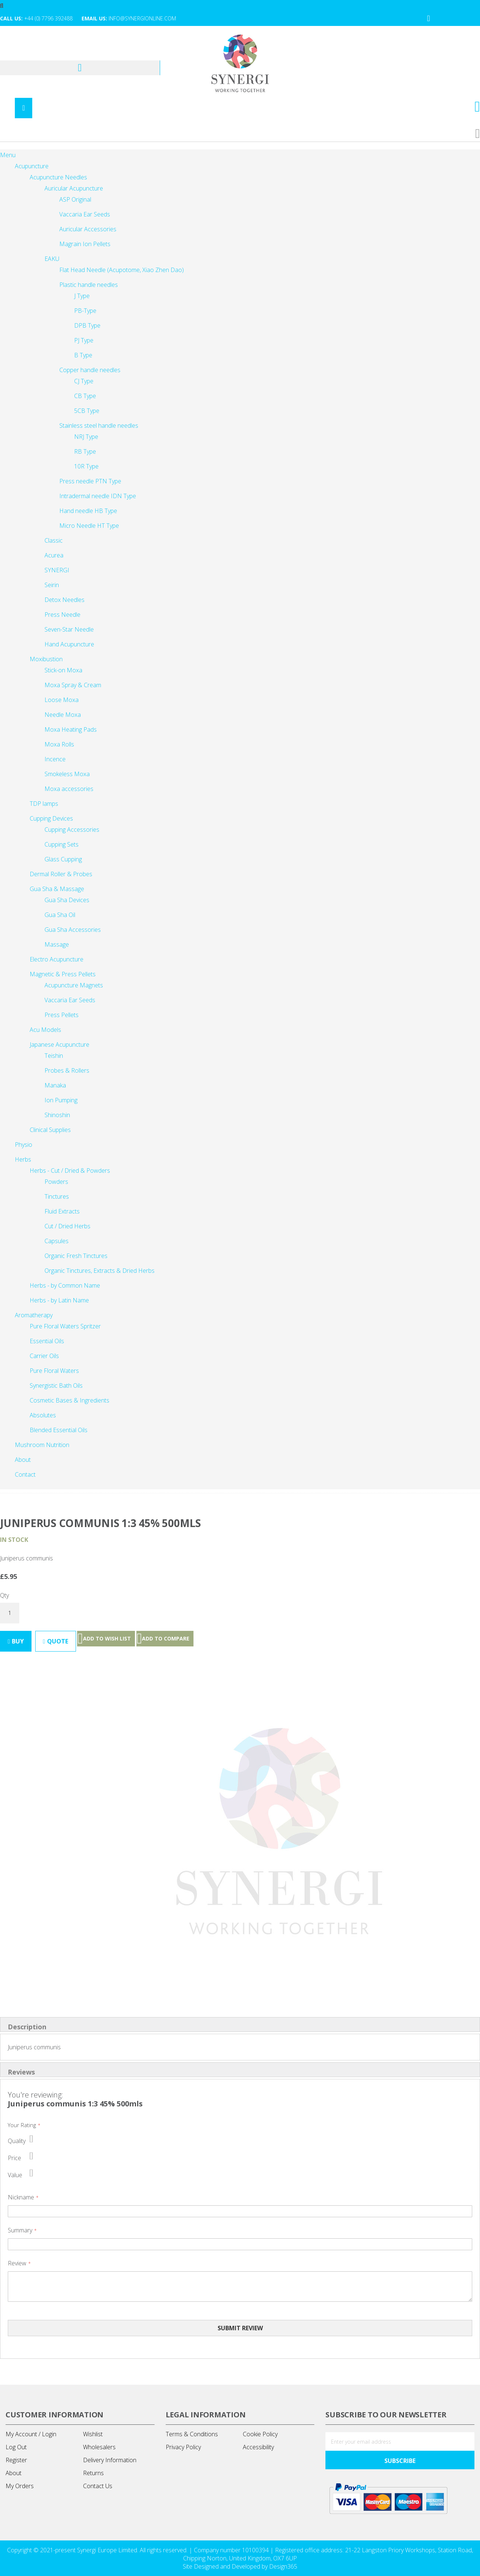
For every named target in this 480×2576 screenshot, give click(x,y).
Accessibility (258, 2447)
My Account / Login (31, 2434)
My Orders (20, 2486)
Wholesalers (99, 2447)
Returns (93, 2473)
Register (16, 2460)
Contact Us (97, 2486)
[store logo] (240, 63)
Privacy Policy (183, 2447)
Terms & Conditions (192, 2434)
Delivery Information (109, 2460)
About (13, 2473)
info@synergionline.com (142, 18)
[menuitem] (25, 1474)
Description (27, 2026)
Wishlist (93, 2434)
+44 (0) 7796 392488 (48, 18)
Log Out (16, 2447)
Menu (8, 155)
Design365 (283, 2566)
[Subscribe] (399, 2460)
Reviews (21, 2071)
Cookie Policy (260, 2434)
